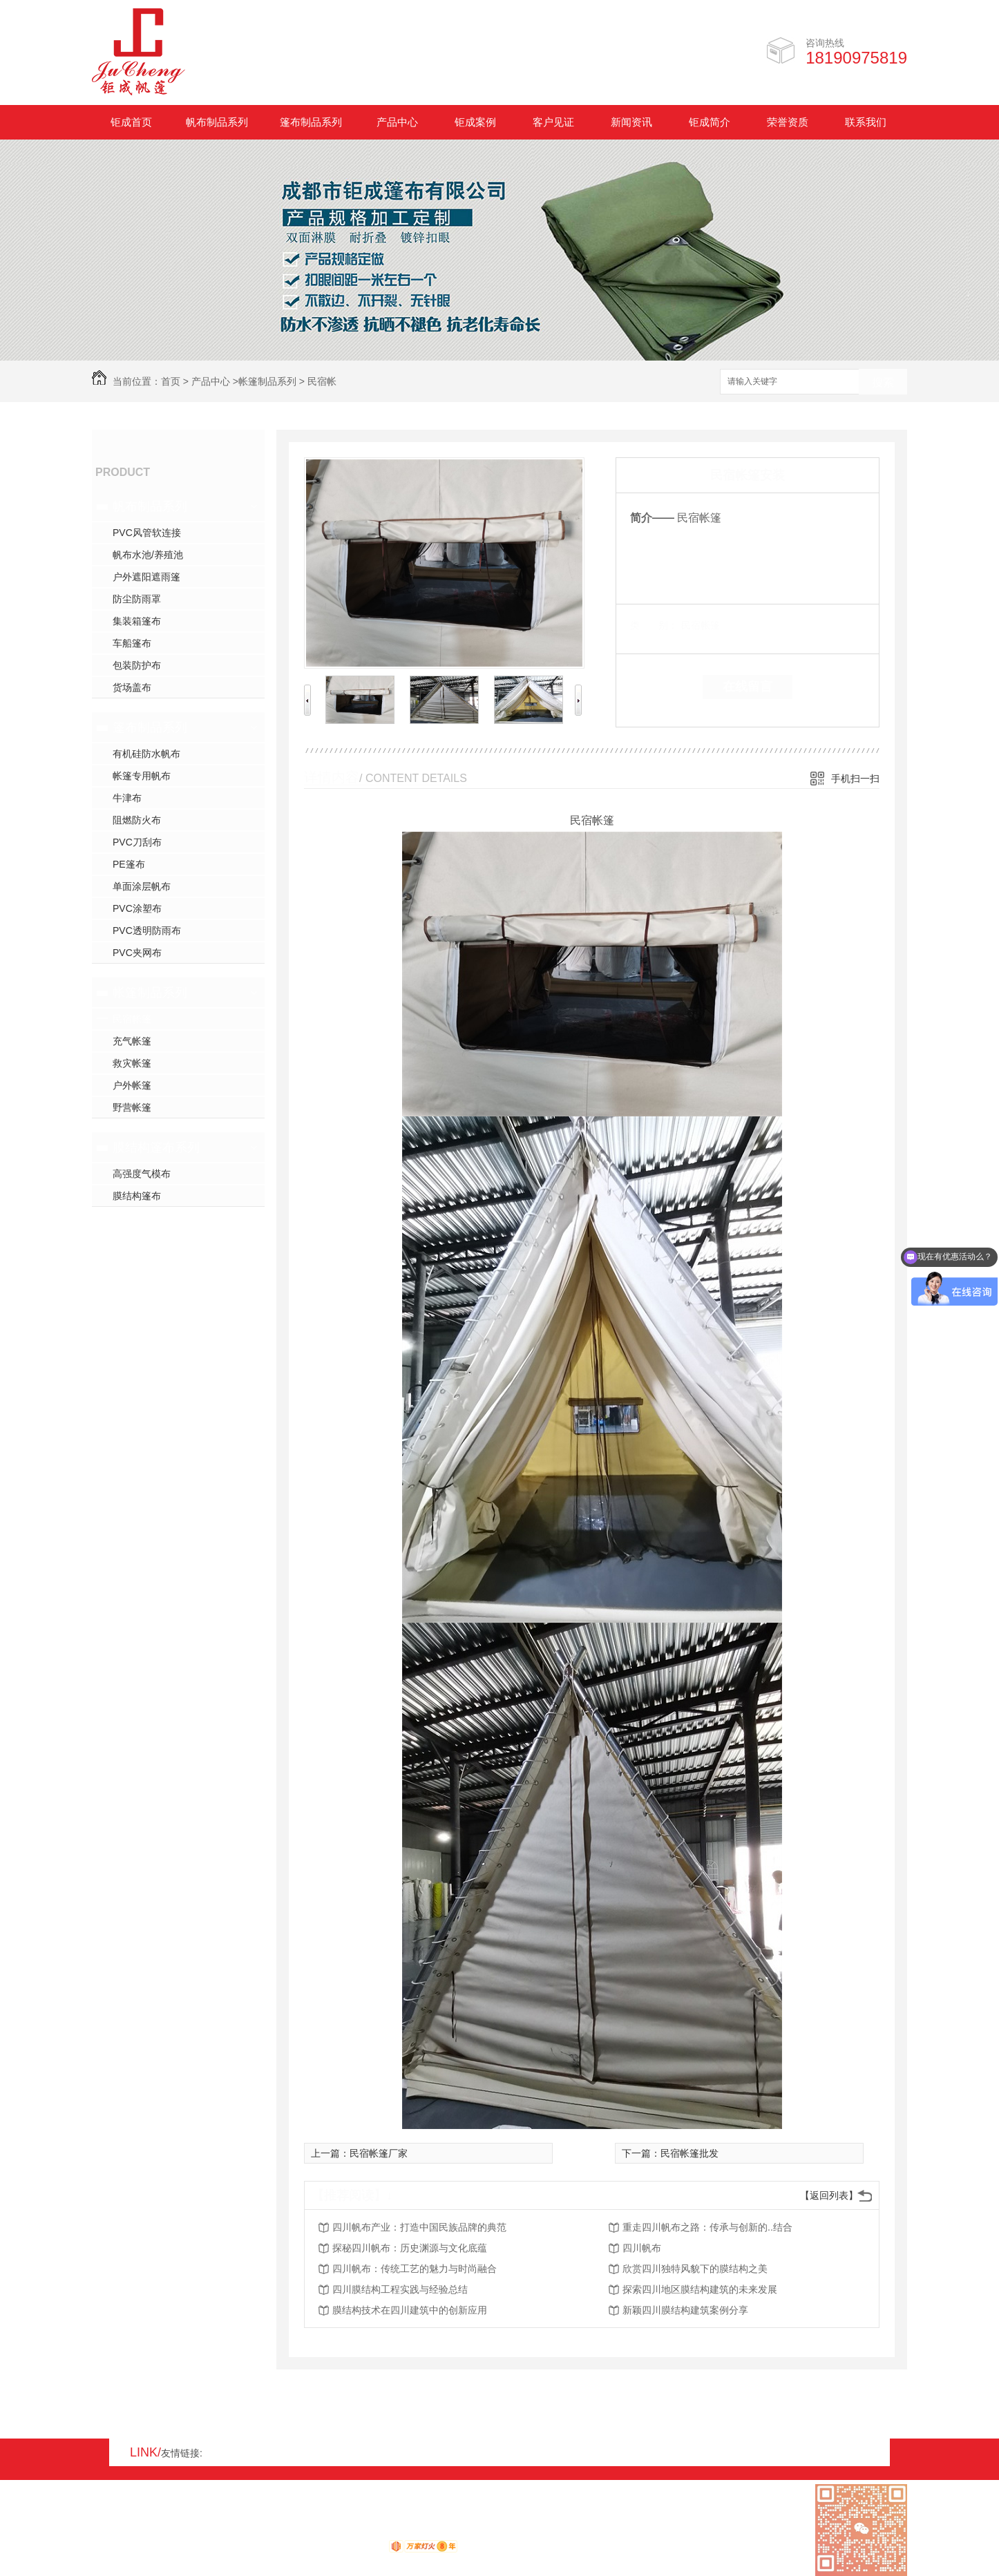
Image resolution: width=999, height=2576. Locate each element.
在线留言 (747, 687)
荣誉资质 (787, 122)
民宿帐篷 (132, 1018)
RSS (147, 2532)
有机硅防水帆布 (146, 753)
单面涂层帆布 (142, 886)
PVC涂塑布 (137, 908)
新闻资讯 (631, 122)
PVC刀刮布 (137, 842)
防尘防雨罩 (137, 598)
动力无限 (364, 2549)
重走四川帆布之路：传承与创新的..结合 (707, 2227)
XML (175, 2532)
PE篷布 (129, 864)
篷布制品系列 (311, 122)
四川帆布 (641, 2247)
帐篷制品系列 (267, 381)
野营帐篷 (132, 1107)
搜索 (883, 382)
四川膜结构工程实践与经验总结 (400, 2289)
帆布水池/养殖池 (148, 554)
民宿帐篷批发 (689, 2153)
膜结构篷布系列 (156, 1147)
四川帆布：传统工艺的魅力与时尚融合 (414, 2268)
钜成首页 (131, 122)
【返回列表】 (829, 2195)
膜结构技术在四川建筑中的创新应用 (409, 2310)
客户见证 (553, 122)
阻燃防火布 (137, 820)
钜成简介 (709, 122)
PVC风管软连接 (147, 532)
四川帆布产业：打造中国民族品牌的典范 (419, 2227)
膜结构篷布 (137, 1195)
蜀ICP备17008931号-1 (278, 2532)
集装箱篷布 (137, 621)
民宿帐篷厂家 (379, 2153)
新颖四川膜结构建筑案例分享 (685, 2310)
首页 (170, 381)
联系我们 (865, 122)
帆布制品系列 (217, 122)
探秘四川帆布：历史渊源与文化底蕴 (409, 2247)
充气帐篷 (132, 1041)
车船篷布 (132, 643)
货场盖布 (132, 687)
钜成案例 (475, 122)
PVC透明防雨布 (147, 930)
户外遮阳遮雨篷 (146, 576)
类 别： (654, 625)
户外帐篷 (132, 1085)
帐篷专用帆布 (142, 775)
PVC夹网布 (137, 952)
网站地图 (111, 2532)
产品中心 (397, 122)
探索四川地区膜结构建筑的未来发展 (699, 2289)
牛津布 (127, 797)
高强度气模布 (142, 1173)
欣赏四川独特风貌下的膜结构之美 (695, 2268)
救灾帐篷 (132, 1063)
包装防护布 (137, 665)
